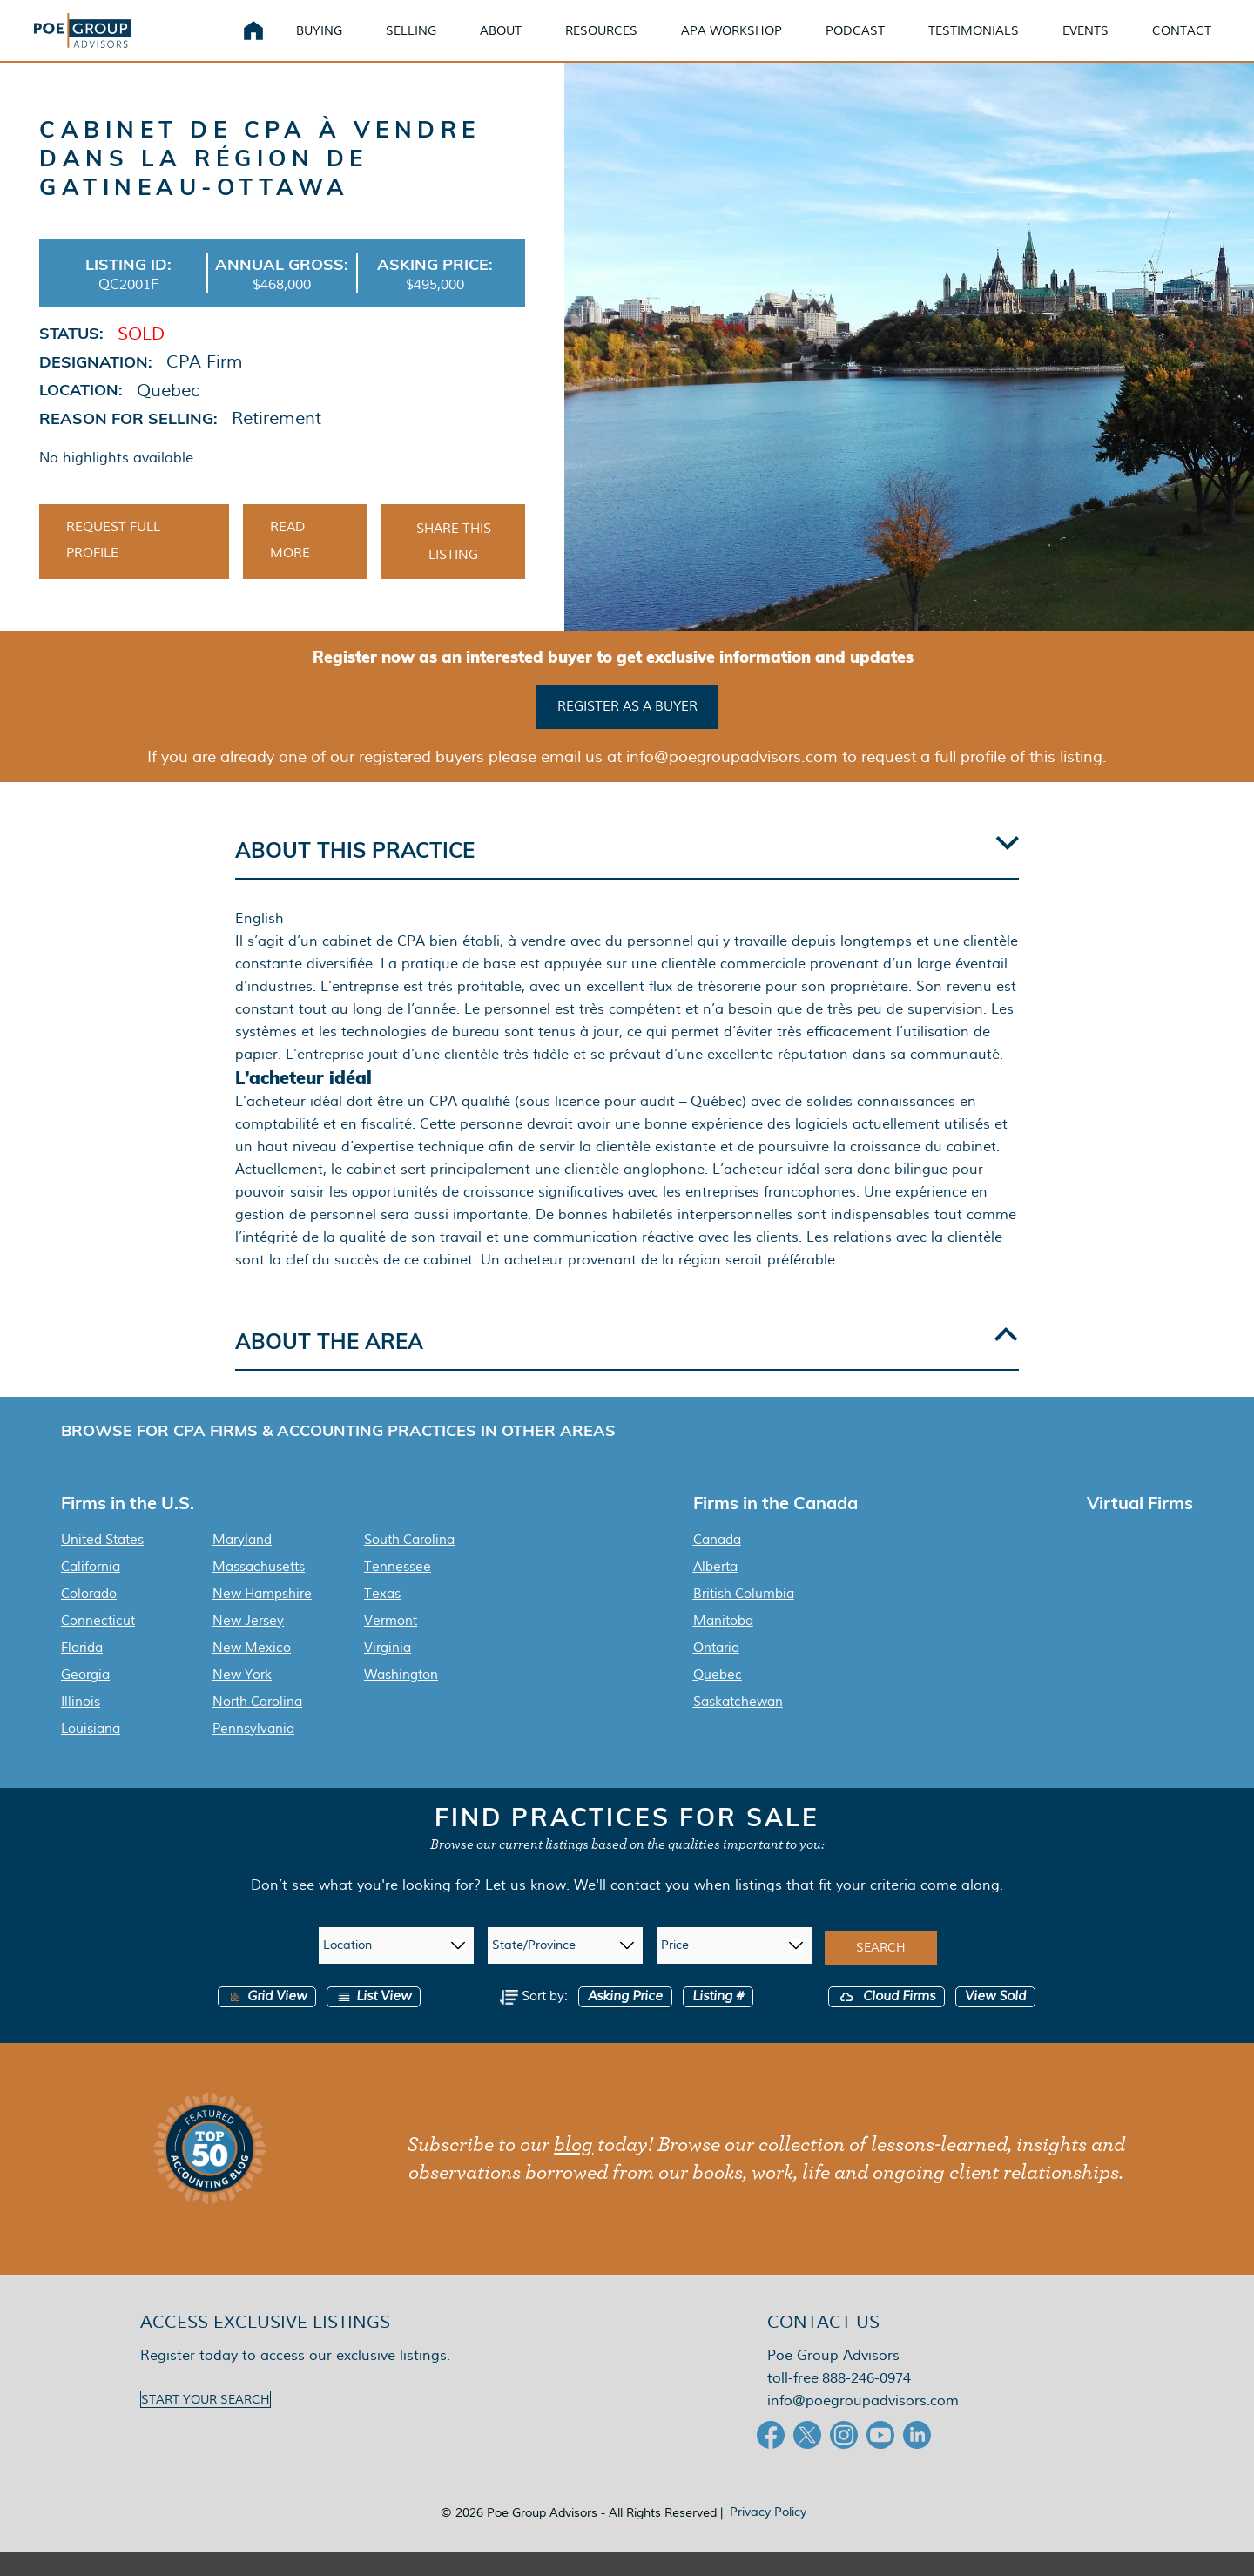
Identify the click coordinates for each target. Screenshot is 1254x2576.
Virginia (387, 1671)
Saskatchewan (738, 1725)
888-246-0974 (866, 2401)
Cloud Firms (886, 2020)
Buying (319, 43)
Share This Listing (453, 569)
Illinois (80, 1725)
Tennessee (397, 1590)
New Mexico (251, 1671)
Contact (1181, 43)
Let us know (525, 1908)
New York (242, 1698)
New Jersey (248, 1644)
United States (102, 1563)
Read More (290, 567)
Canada (717, 1563)
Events (1085, 43)
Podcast (855, 43)
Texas (382, 1617)
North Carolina (257, 1725)
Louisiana (90, 1752)
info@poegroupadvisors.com (863, 2424)
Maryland (242, 1563)
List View (373, 2020)
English (259, 942)
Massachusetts (258, 1590)
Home (253, 43)
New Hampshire (262, 1617)
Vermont (390, 1644)
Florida (82, 1671)
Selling (411, 43)
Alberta (715, 1590)
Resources (601, 43)
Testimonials (973, 43)
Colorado (89, 1617)
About (501, 43)
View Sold (995, 2020)
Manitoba (723, 1644)
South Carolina (409, 1563)
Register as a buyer (627, 731)
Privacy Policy (768, 2535)
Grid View (267, 2020)
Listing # (718, 2020)
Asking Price (625, 2020)
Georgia (85, 1698)
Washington (401, 1698)
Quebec (717, 1698)
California (90, 1590)
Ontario (716, 1671)
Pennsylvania (253, 1752)
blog (573, 2168)
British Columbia (743, 1617)
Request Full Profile (113, 567)
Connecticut (98, 1644)
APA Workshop (731, 43)
